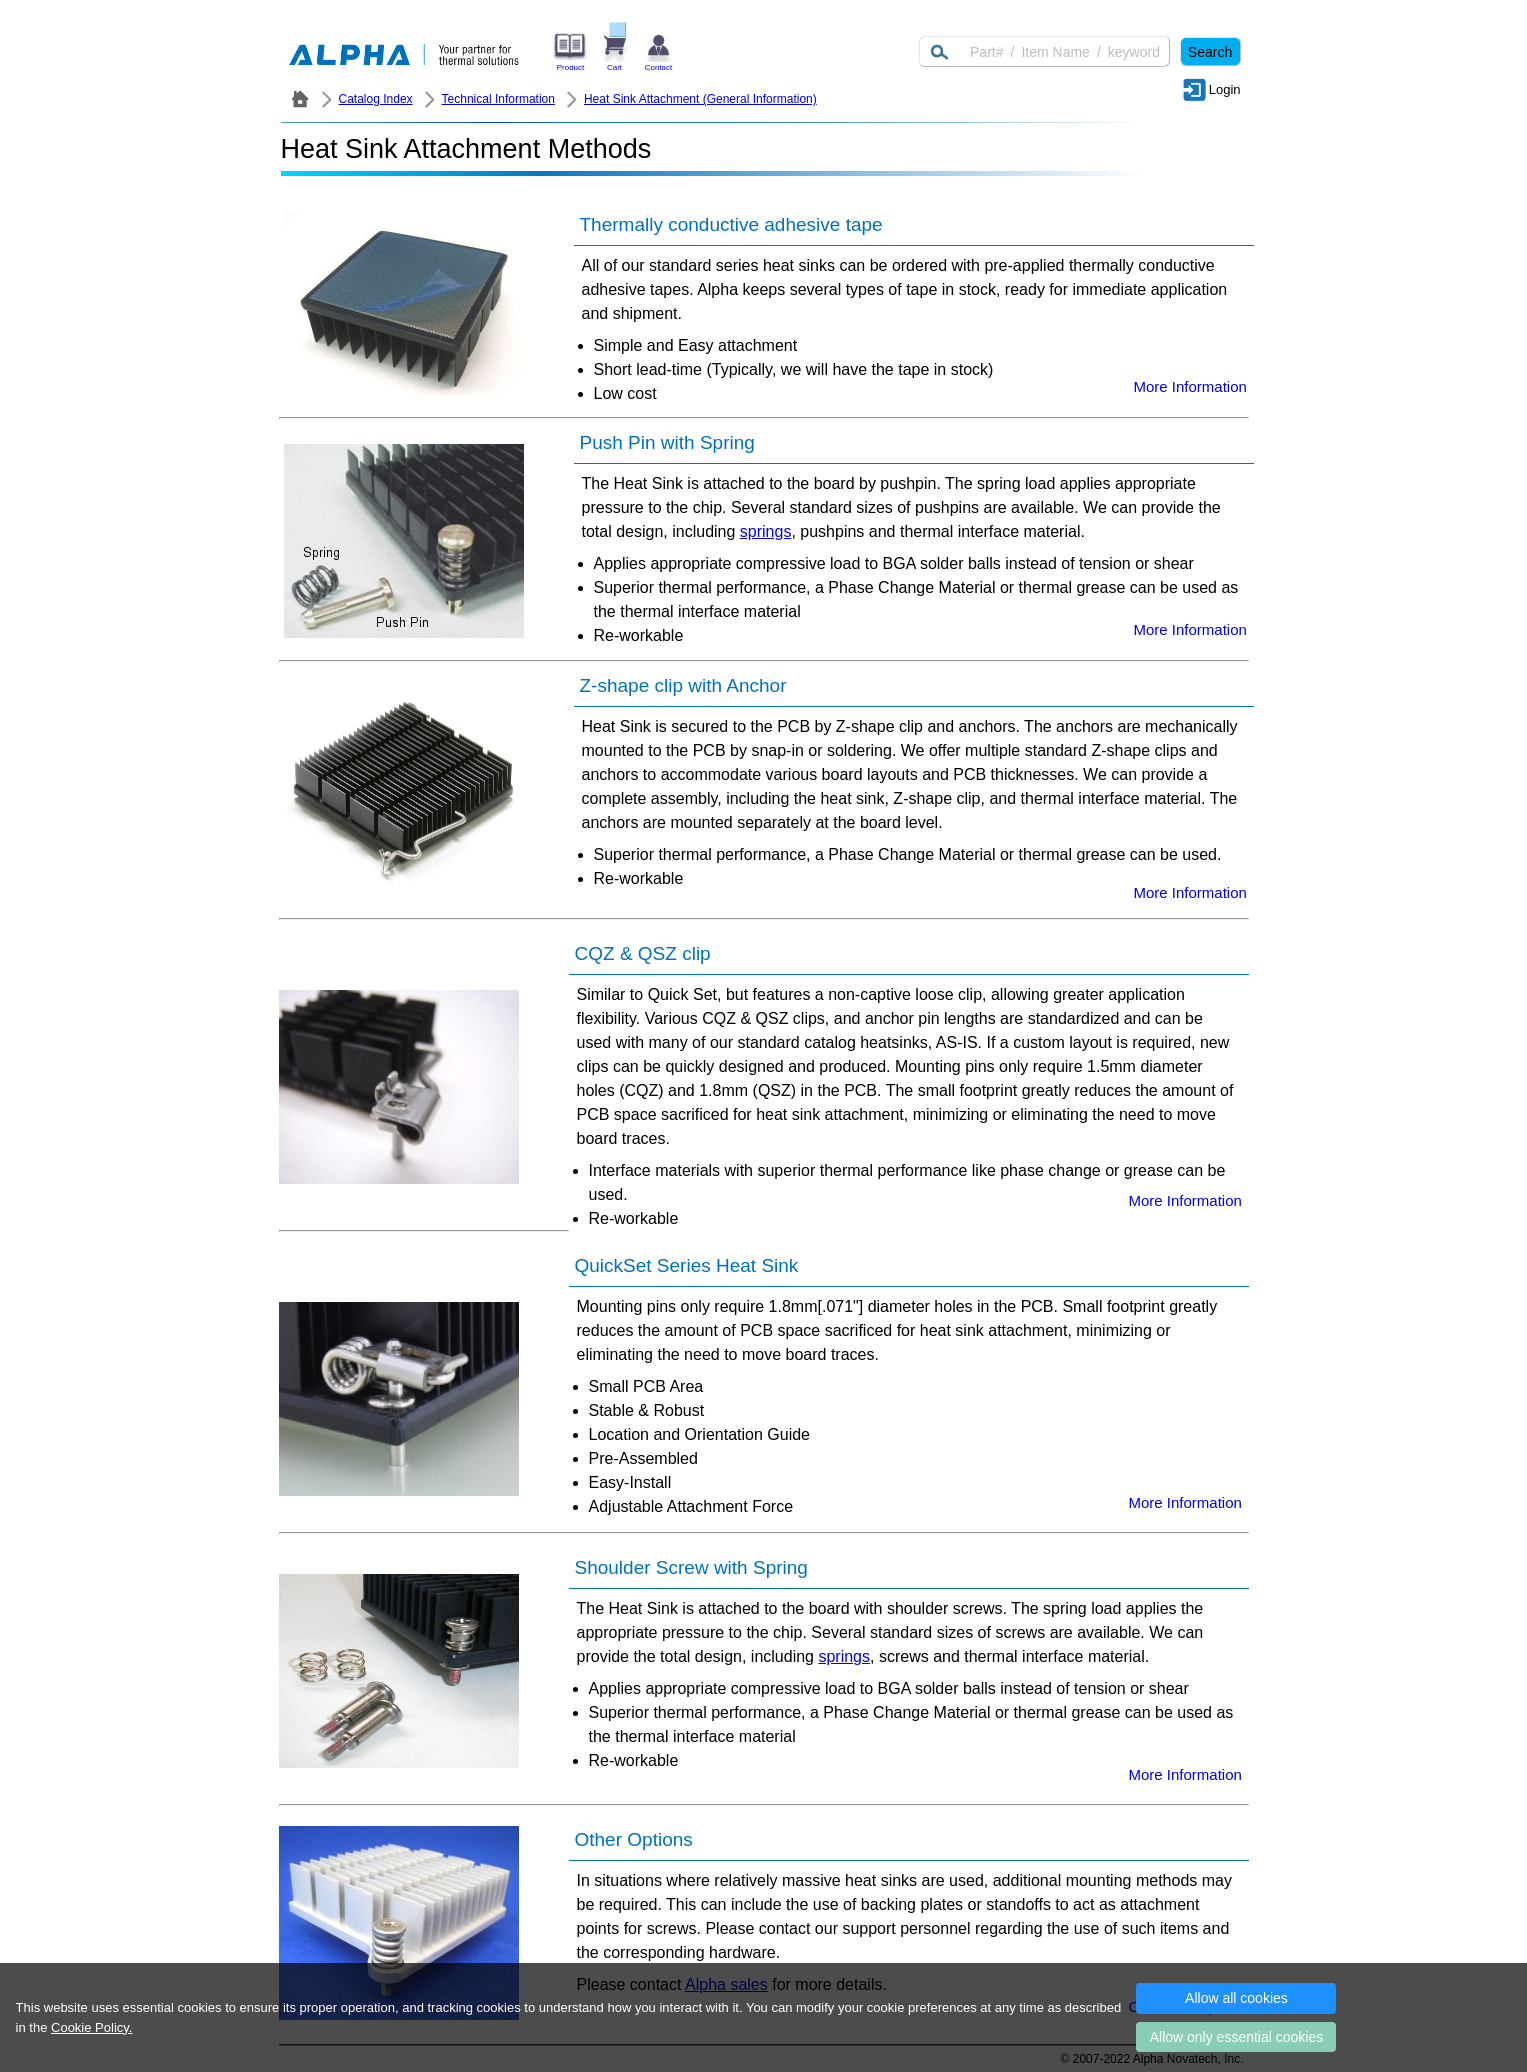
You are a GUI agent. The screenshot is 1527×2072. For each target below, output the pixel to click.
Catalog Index (376, 99)
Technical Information (498, 99)
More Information (1190, 386)
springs (766, 531)
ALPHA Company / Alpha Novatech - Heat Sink (300, 99)
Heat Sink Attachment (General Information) (700, 99)
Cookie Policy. (91, 2027)
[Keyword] (1044, 51)
